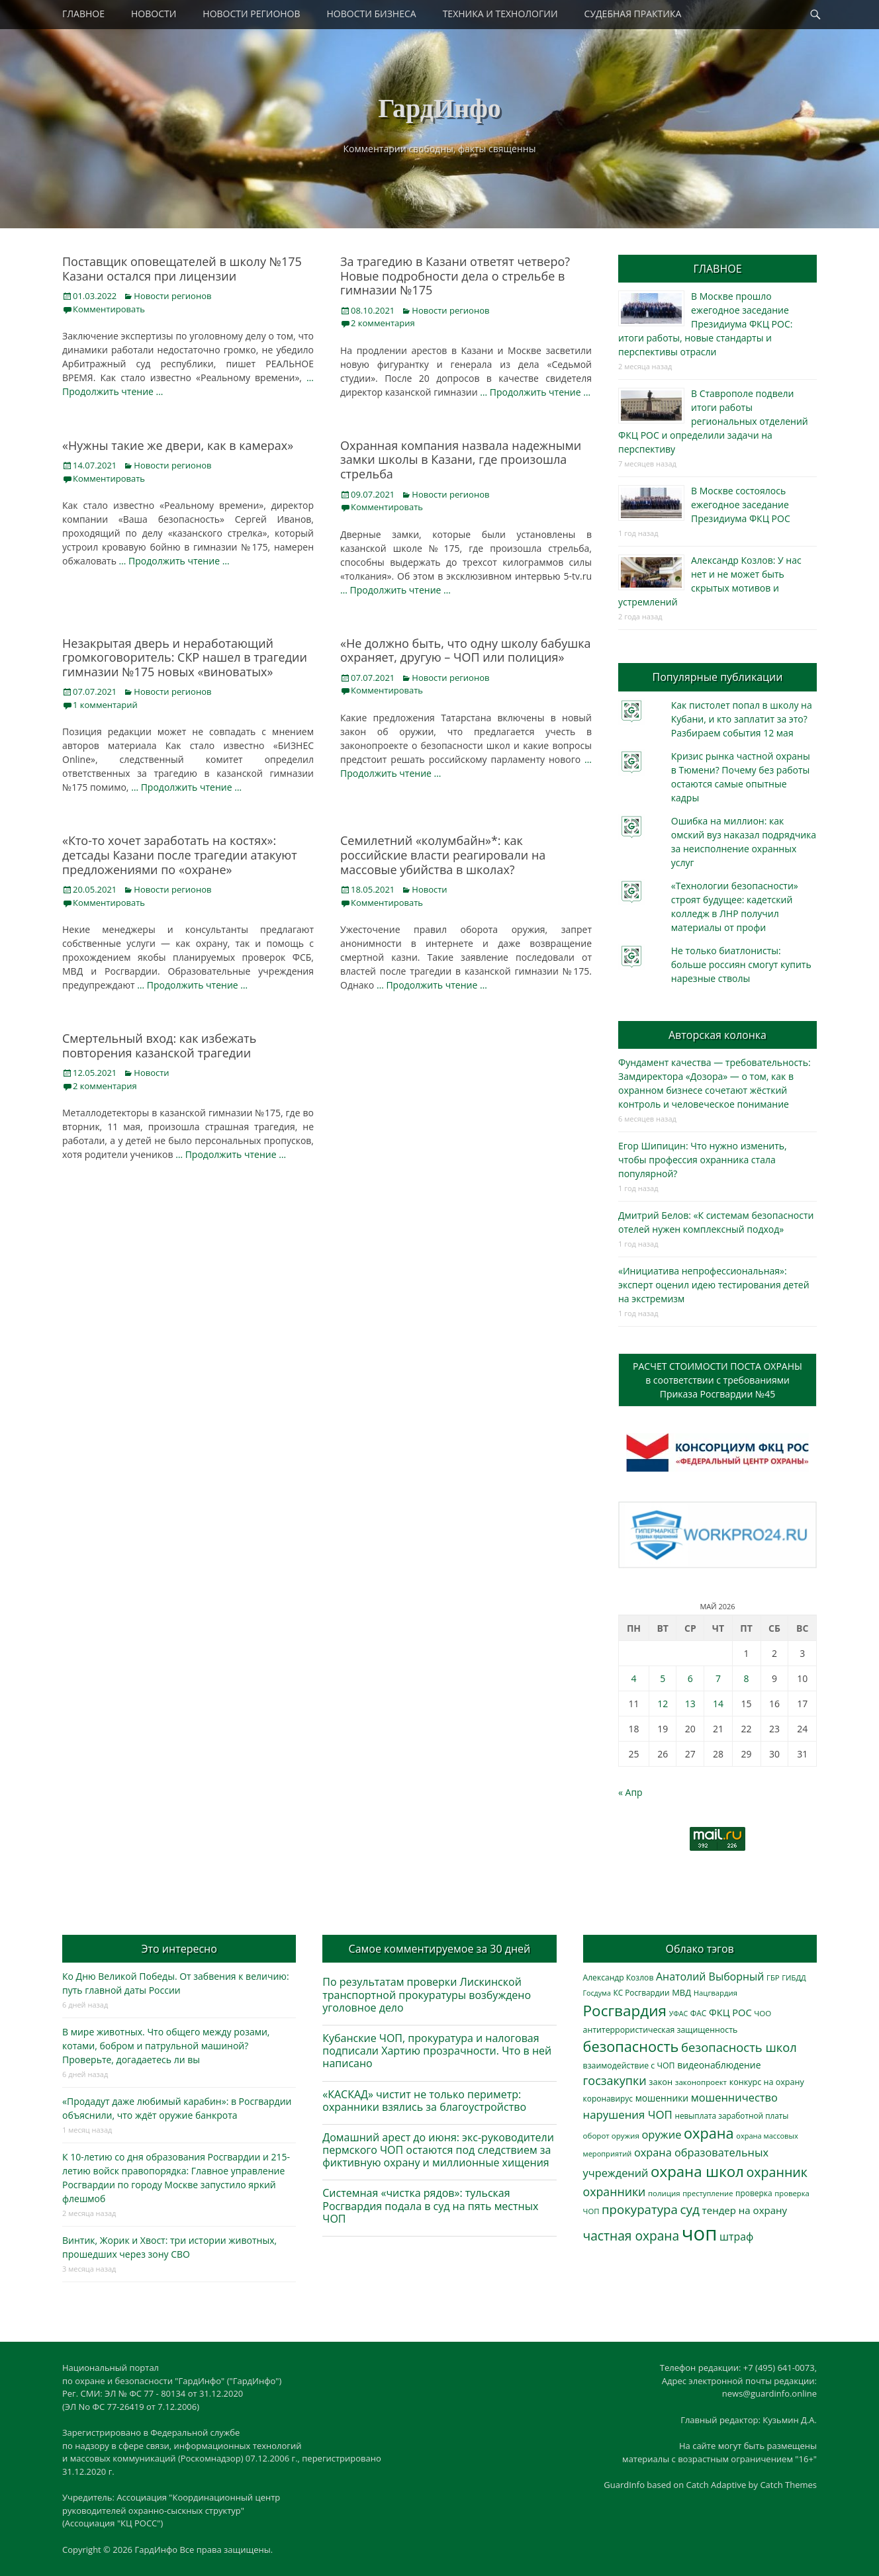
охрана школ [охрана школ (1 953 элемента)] (697, 2171)
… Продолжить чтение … (535, 392)
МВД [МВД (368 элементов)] (681, 1992)
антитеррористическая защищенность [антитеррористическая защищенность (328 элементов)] (660, 2029)
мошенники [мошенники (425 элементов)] (661, 2098)
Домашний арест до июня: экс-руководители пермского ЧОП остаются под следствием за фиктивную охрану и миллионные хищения (438, 2150)
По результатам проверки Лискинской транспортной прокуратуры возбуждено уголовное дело (426, 1994)
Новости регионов (172, 296)
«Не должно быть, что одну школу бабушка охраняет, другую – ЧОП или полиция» (465, 650)
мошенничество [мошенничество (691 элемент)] (734, 2097)
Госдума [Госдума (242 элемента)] (597, 1993)
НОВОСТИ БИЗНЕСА (371, 13)
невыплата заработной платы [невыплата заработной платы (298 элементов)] (731, 2115)
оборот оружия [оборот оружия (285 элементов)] (611, 2136)
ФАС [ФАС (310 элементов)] (698, 2013)
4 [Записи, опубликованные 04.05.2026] (633, 1678)
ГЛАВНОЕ (83, 13)
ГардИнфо (439, 108)
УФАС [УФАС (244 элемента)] (678, 2013)
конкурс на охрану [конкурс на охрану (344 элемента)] (766, 2082)
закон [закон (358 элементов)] (660, 2082)
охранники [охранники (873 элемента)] (614, 2191)
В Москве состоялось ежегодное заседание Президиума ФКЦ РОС (740, 504)
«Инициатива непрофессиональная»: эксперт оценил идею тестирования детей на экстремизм (714, 1285)
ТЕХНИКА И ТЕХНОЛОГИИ (500, 13)
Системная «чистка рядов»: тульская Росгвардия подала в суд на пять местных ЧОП (430, 2205)
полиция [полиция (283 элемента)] (664, 2193)
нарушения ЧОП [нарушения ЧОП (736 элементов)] (627, 2114)
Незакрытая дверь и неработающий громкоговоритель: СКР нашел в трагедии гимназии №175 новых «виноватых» (184, 657)
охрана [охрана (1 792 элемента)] (709, 2133)
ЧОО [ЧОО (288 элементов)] (762, 2013)
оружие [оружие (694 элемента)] (661, 2134)
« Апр (630, 1792)
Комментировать (109, 309)
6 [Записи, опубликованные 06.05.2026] (690, 1678)
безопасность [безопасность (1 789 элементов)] (631, 2046)
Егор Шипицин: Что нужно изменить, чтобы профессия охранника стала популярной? (702, 1159)
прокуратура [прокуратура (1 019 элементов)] (640, 2209)
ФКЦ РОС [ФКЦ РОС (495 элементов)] (730, 2012)
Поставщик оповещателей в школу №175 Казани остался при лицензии (182, 268)
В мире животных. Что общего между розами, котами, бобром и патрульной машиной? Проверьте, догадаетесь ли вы (165, 2045)
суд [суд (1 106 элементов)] (690, 2209)
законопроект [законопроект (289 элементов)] (701, 2082)
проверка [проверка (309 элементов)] (753, 2193)
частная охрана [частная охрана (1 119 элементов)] (631, 2235)
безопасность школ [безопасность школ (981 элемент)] (739, 2047)
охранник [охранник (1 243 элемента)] (777, 2172)
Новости (429, 889)
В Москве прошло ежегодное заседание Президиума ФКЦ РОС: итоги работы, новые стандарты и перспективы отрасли (705, 324)
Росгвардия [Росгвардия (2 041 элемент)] (625, 2010)
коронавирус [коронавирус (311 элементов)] (608, 2098)
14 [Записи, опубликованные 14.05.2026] (718, 1703)
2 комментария (383, 323)
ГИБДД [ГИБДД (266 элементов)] (794, 1977)
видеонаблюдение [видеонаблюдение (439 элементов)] (719, 2065)
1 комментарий (105, 705)
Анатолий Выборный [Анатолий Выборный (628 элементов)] (710, 1976)
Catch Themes (788, 2485)
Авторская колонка (717, 1035)
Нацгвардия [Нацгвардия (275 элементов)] (715, 1993)
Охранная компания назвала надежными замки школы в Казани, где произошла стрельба (460, 459)
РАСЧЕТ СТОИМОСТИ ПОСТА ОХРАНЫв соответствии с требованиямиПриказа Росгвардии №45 (717, 1380)
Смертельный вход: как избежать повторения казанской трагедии (159, 1045)
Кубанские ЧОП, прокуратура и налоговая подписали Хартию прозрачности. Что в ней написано (436, 2050)
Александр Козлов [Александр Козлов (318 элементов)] (618, 1977)
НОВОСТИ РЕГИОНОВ (251, 13)
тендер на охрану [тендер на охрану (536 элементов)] (744, 2210)
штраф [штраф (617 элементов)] (736, 2236)
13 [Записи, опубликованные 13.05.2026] (690, 1703)
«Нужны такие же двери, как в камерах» (177, 445)
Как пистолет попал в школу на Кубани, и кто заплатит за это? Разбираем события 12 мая (741, 719)
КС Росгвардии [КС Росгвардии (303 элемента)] (641, 1992)
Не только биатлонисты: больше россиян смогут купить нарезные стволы (741, 964)
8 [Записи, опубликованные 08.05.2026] (746, 1678)
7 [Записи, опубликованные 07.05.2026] (718, 1678)
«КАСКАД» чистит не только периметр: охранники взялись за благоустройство (424, 2100)
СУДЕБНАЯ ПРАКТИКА (633, 13)
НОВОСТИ (153, 13)
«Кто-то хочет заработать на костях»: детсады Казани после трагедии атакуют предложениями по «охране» (179, 854)
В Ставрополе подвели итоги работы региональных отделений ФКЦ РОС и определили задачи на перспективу (713, 421)
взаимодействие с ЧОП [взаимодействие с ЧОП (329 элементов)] (629, 2065)
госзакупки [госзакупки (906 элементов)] (615, 2080)
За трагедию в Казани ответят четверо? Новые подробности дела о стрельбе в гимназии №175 (455, 275)
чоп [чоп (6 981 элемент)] (699, 2233)
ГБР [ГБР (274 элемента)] (773, 1977)
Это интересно (178, 1948)
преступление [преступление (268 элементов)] (707, 2193)
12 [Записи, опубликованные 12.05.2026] (662, 1703)
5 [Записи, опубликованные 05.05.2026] (662, 1678)
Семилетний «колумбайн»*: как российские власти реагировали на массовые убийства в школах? (442, 854)
